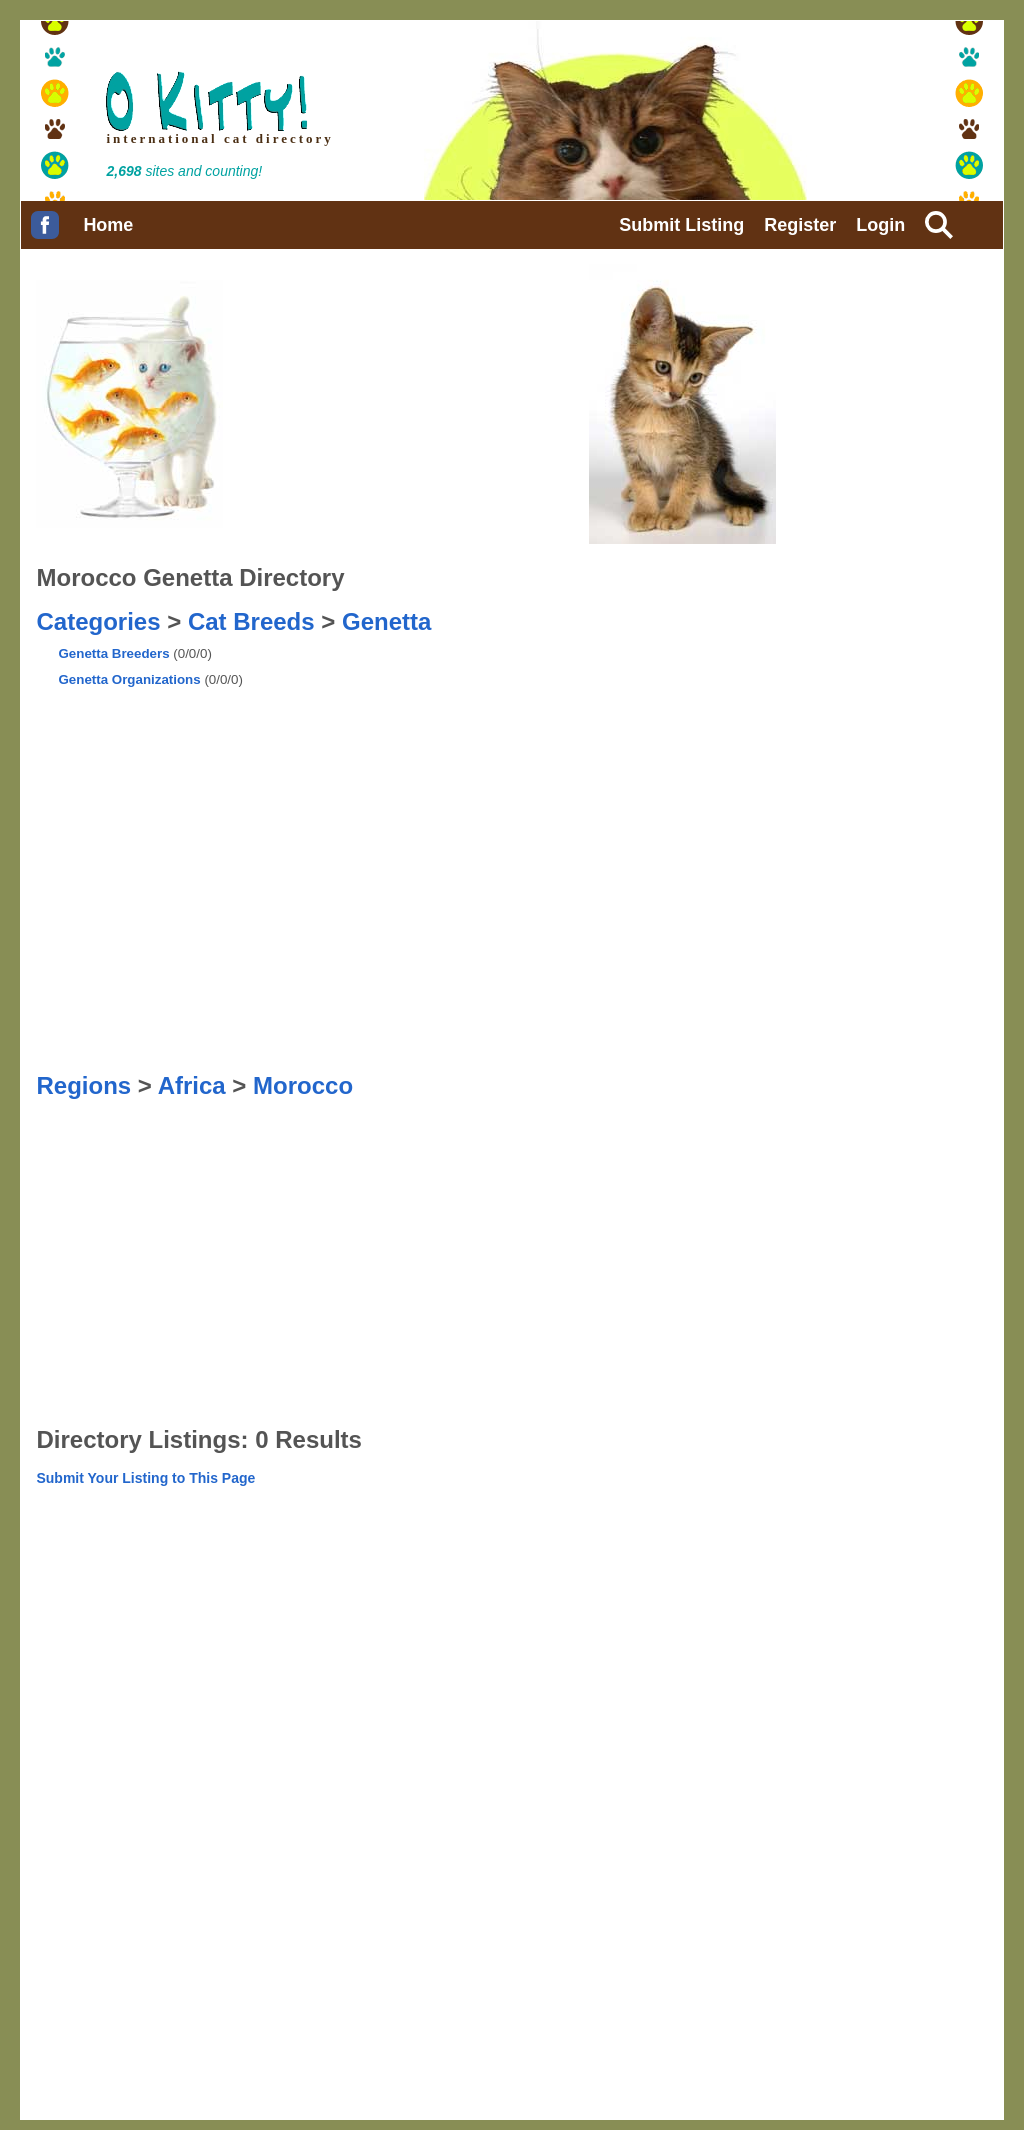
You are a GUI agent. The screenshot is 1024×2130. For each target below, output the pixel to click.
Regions (83, 1085)
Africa (192, 1085)
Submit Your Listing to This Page (145, 1478)
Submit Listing (681, 225)
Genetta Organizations (129, 679)
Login (880, 225)
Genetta (386, 621)
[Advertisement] (450, 686)
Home (108, 225)
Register (800, 225)
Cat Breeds (251, 621)
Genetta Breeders (113, 653)
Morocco (303, 1085)
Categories (98, 621)
